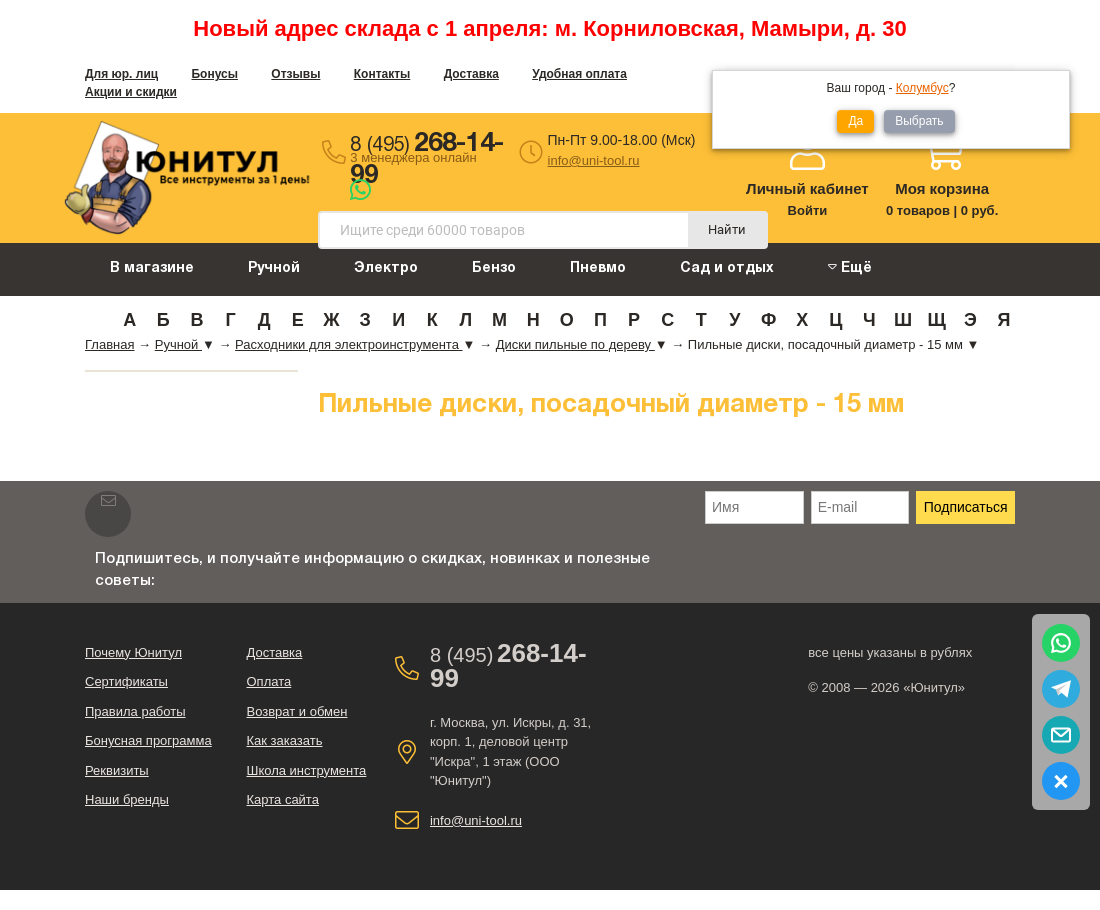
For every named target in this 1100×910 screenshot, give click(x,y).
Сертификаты (126, 681)
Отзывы (295, 74)
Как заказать (284, 740)
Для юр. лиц (121, 74)
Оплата (268, 681)
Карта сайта (282, 799)
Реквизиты (117, 770)
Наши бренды (127, 799)
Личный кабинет (807, 188)
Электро (386, 268)
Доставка (471, 74)
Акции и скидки (131, 92)
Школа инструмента (306, 770)
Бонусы (214, 74)
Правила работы (135, 711)
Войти (808, 210)
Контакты (382, 74)
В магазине (152, 268)
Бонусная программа (148, 740)
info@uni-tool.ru (594, 160)
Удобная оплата (579, 74)
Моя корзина (942, 188)
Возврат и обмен (296, 711)
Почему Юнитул (133, 652)
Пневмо (598, 268)
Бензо (494, 268)
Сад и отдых (727, 268)
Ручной (274, 268)
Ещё (850, 267)
